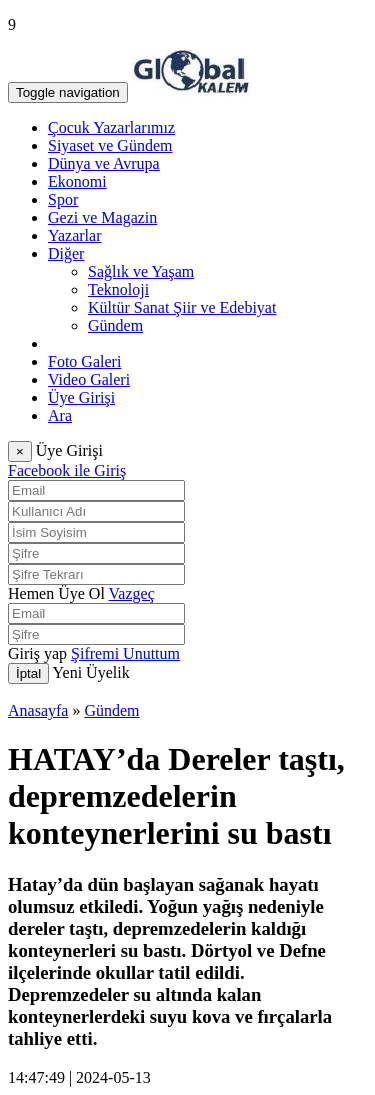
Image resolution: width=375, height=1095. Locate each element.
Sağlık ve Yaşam (141, 271)
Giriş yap (37, 653)
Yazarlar (74, 235)
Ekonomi (77, 181)
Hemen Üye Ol (56, 593)
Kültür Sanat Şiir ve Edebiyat (182, 307)
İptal (28, 673)
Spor (63, 199)
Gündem (115, 325)
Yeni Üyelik (91, 672)
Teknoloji (118, 289)
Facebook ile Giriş (67, 470)
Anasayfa (38, 710)
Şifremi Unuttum (125, 653)
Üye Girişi (81, 397)
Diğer (66, 253)
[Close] (20, 451)
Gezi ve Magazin (102, 217)
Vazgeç (132, 593)
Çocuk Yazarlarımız (111, 127)
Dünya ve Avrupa (104, 163)
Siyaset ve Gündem (110, 145)
